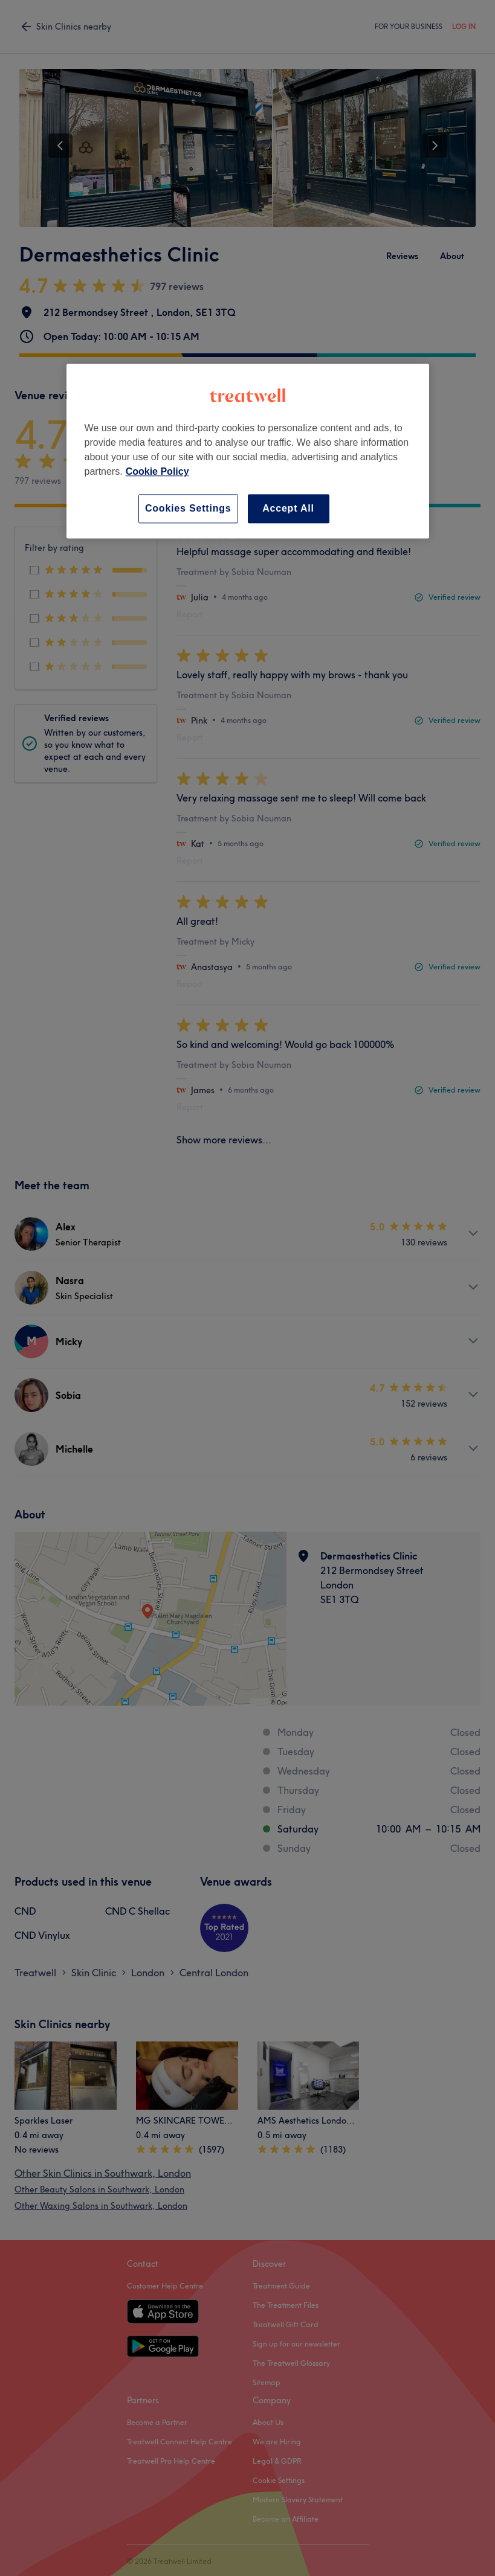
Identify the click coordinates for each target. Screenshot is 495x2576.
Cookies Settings (188, 508)
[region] (247, 451)
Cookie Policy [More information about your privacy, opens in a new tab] (157, 471)
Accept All (288, 508)
